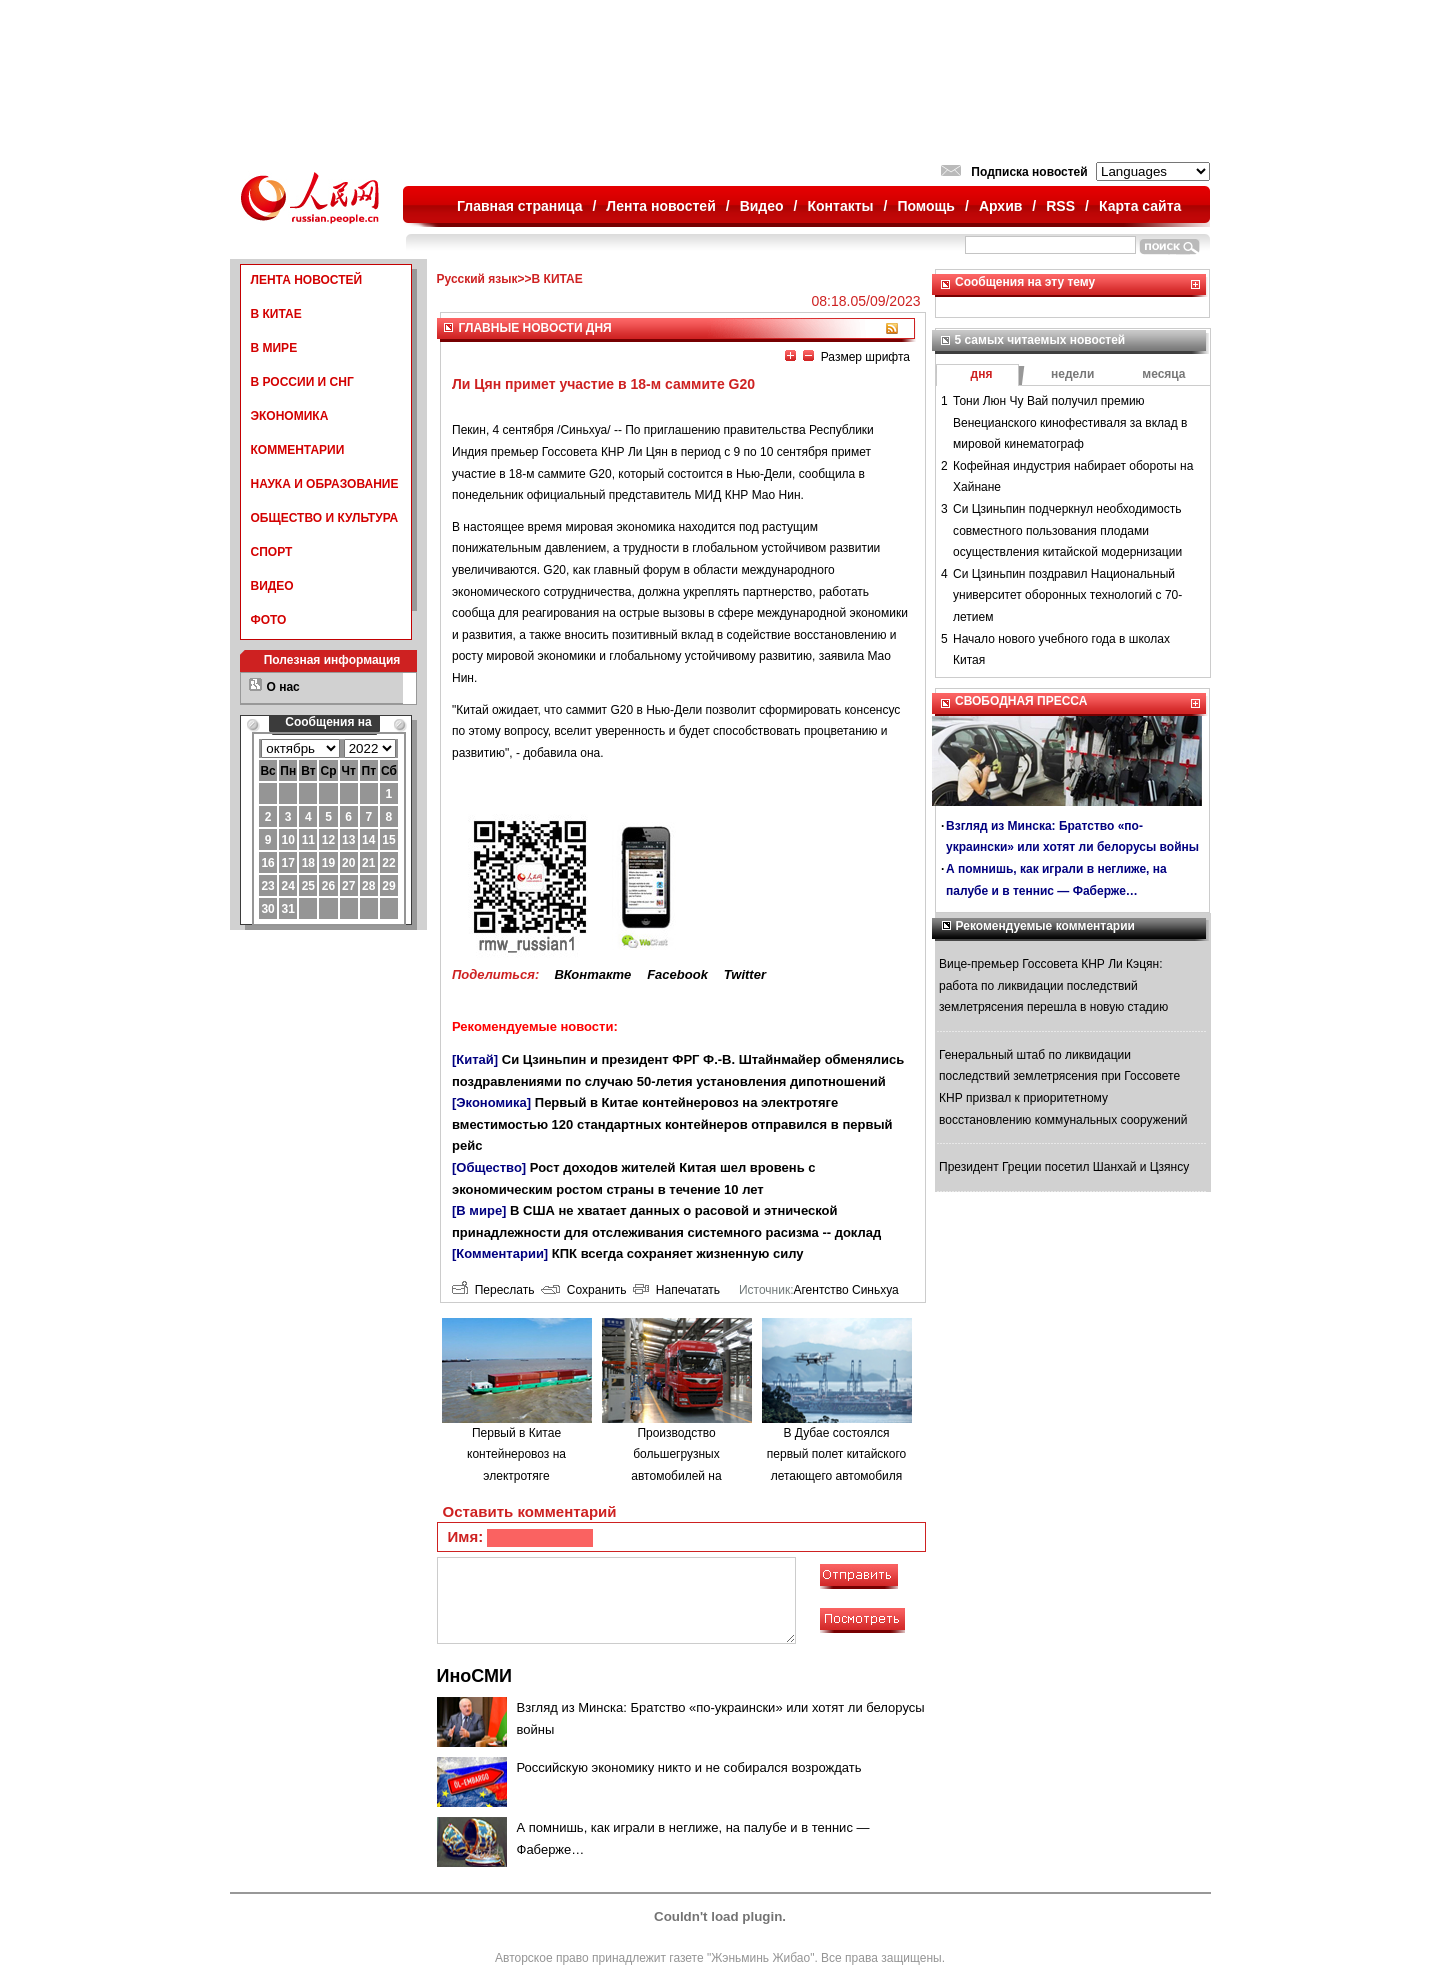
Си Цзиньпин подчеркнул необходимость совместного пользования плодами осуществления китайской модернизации (1067, 530)
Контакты (841, 206)
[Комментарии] (500, 1253)
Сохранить (583, 1290)
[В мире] (479, 1210)
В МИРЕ (274, 348)
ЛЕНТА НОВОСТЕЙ (307, 280)
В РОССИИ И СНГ (302, 382)
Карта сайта (1140, 206)
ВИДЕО (272, 586)
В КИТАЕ (276, 314)
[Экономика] (491, 1102)
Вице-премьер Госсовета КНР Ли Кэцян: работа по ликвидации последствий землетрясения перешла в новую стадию (1053, 985)
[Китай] (475, 1059)
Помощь (926, 206)
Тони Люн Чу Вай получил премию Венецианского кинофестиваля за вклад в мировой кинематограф (1070, 422)
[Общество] (489, 1167)
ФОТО (269, 620)
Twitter (745, 974)
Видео (762, 206)
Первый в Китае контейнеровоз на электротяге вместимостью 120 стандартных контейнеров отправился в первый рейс (672, 1124)
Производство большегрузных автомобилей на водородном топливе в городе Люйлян (676, 1476)
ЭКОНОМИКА (290, 416)
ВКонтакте (592, 974)
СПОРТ (272, 552)
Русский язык (477, 279)
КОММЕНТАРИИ (298, 450)
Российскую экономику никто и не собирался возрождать (689, 1767)
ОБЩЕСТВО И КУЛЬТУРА (325, 518)
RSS (1060, 206)
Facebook (677, 974)
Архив (1000, 206)
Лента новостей (660, 206)
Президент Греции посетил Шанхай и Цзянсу (1064, 1167)
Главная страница (519, 206)
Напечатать (676, 1290)
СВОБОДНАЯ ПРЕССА (1021, 701)
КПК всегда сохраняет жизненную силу (678, 1253)
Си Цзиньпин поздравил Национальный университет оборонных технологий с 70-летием (1067, 595)
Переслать (493, 1290)
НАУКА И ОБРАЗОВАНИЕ (325, 484)
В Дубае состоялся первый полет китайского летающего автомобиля (836, 1454)
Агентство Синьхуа (845, 1290)
